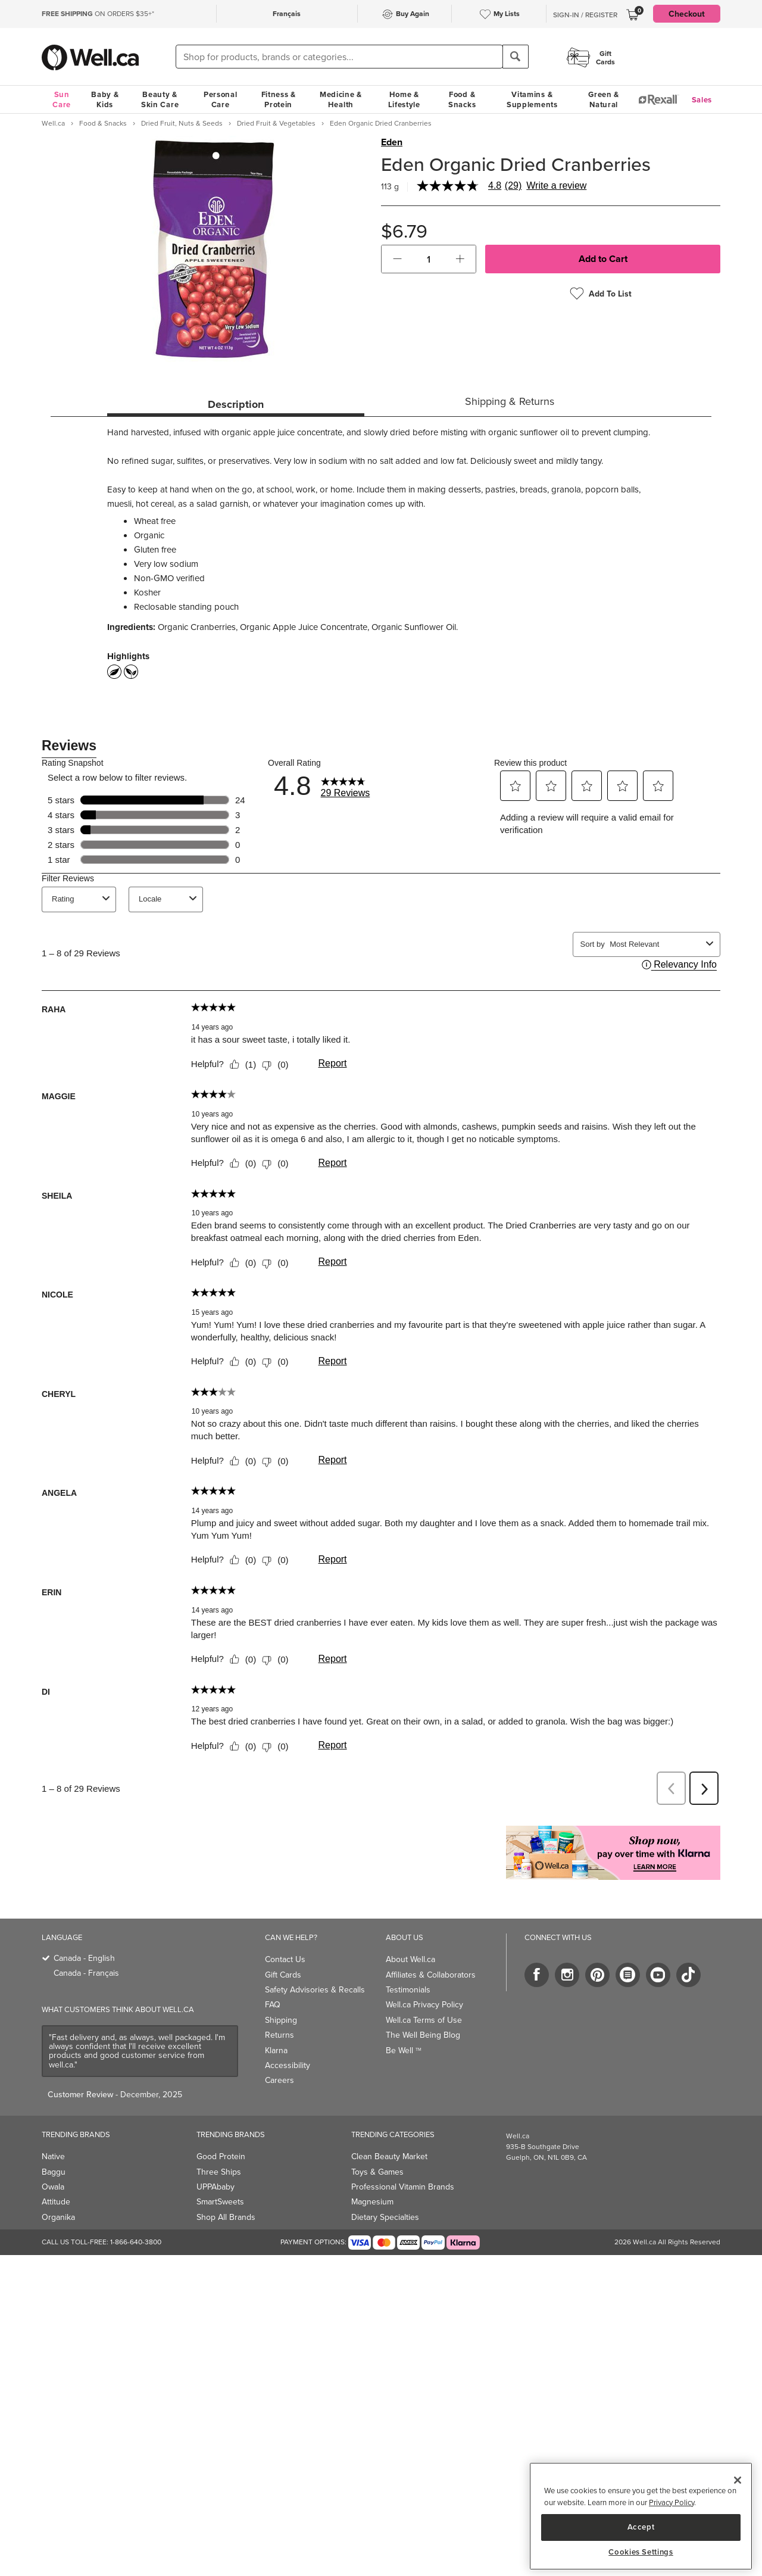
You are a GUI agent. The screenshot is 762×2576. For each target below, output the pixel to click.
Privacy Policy (671, 2502)
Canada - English (84, 1958)
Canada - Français (86, 1973)
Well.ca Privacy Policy (424, 2004)
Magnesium (372, 2201)
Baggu (53, 2172)
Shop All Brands (225, 2217)
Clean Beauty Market (389, 2156)
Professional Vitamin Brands (402, 2187)
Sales (702, 100)
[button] (397, 259)
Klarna (276, 2050)
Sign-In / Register (585, 14)
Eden (391, 142)
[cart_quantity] (429, 259)
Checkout (687, 14)
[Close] (737, 2480)
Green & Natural (603, 99)
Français (287, 13)
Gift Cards (283, 1975)
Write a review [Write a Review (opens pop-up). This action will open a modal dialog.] (556, 186)
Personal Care (221, 99)
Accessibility (287, 2065)
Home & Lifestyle (404, 99)
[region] (640, 2516)
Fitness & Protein (278, 99)
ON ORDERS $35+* (98, 13)
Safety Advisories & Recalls (315, 1990)
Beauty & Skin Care (160, 99)
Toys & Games (377, 2172)
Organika (58, 2217)
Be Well (403, 2050)
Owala (53, 2187)
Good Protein (220, 2156)
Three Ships (218, 2172)
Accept (641, 2527)
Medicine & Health (341, 99)
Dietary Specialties (385, 2217)
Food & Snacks (462, 99)
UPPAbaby (215, 2187)
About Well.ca (410, 1959)
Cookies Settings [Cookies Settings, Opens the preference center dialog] (640, 2552)
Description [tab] (236, 404)
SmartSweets (220, 2201)
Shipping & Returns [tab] (509, 401)
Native (53, 2156)
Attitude (56, 2201)
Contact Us (285, 1959)
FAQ (272, 2004)
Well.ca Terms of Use (424, 2020)
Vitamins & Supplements (532, 99)
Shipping (281, 2020)
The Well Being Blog (423, 2035)
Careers (279, 2080)
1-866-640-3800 (135, 2242)
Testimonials (408, 1990)
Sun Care (61, 99)
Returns (279, 2035)
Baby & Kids (104, 99)
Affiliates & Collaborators (431, 1975)
